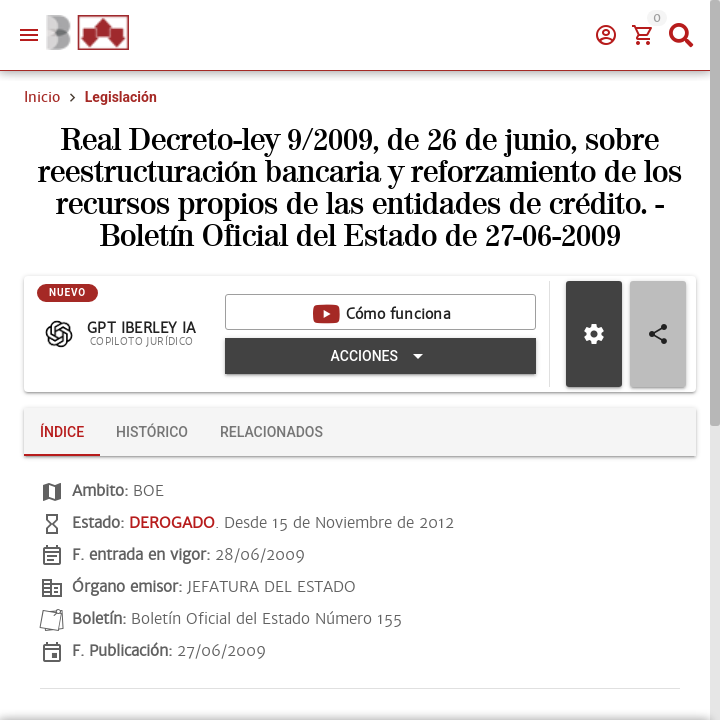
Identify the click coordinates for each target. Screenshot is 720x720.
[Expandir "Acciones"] (380, 356)
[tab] (62, 432)
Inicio (42, 97)
